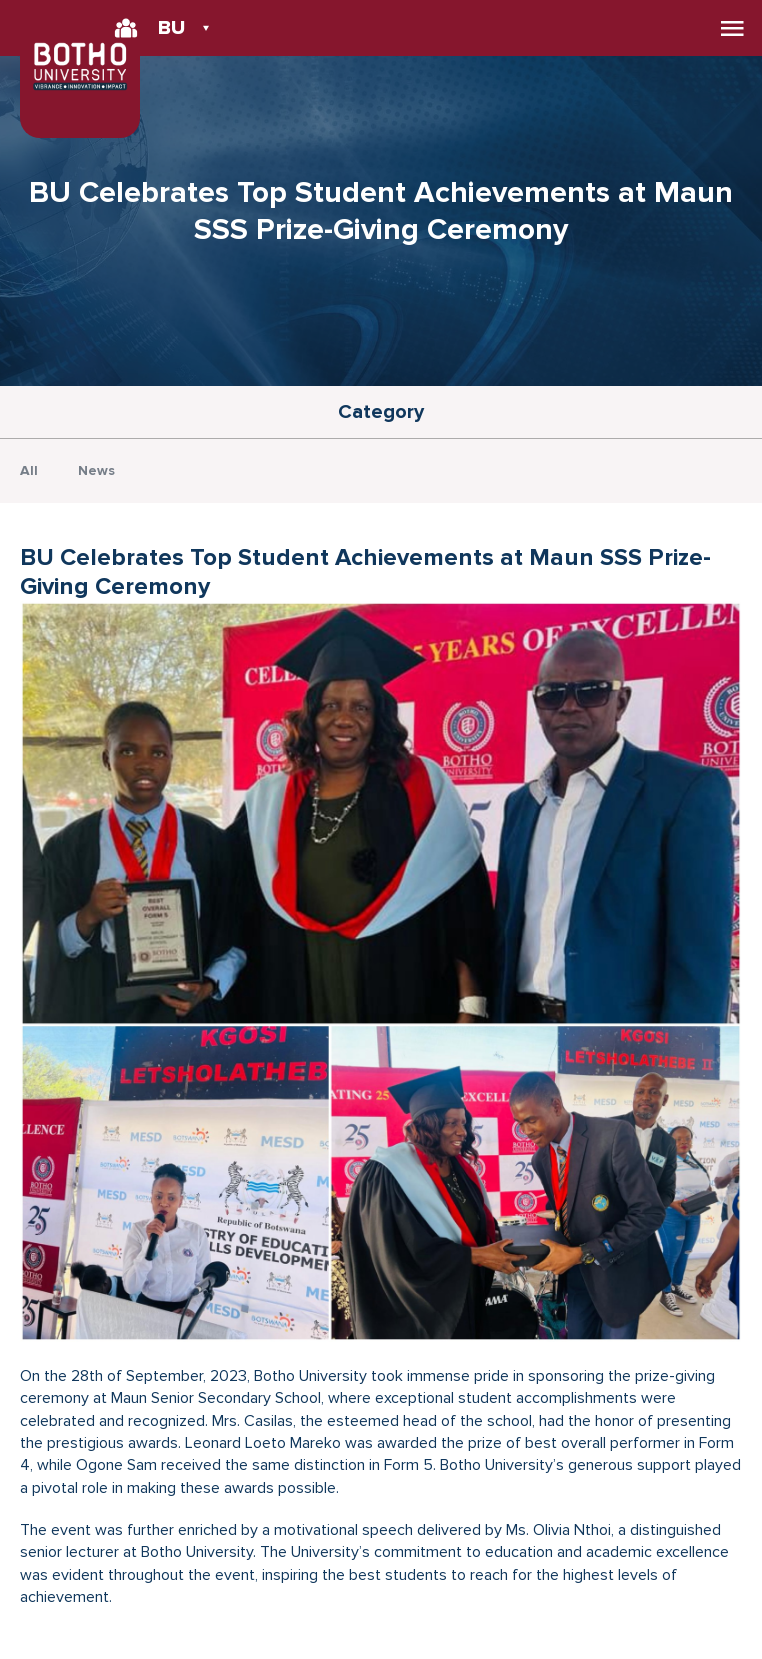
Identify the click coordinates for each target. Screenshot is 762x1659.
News (96, 470)
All (29, 470)
